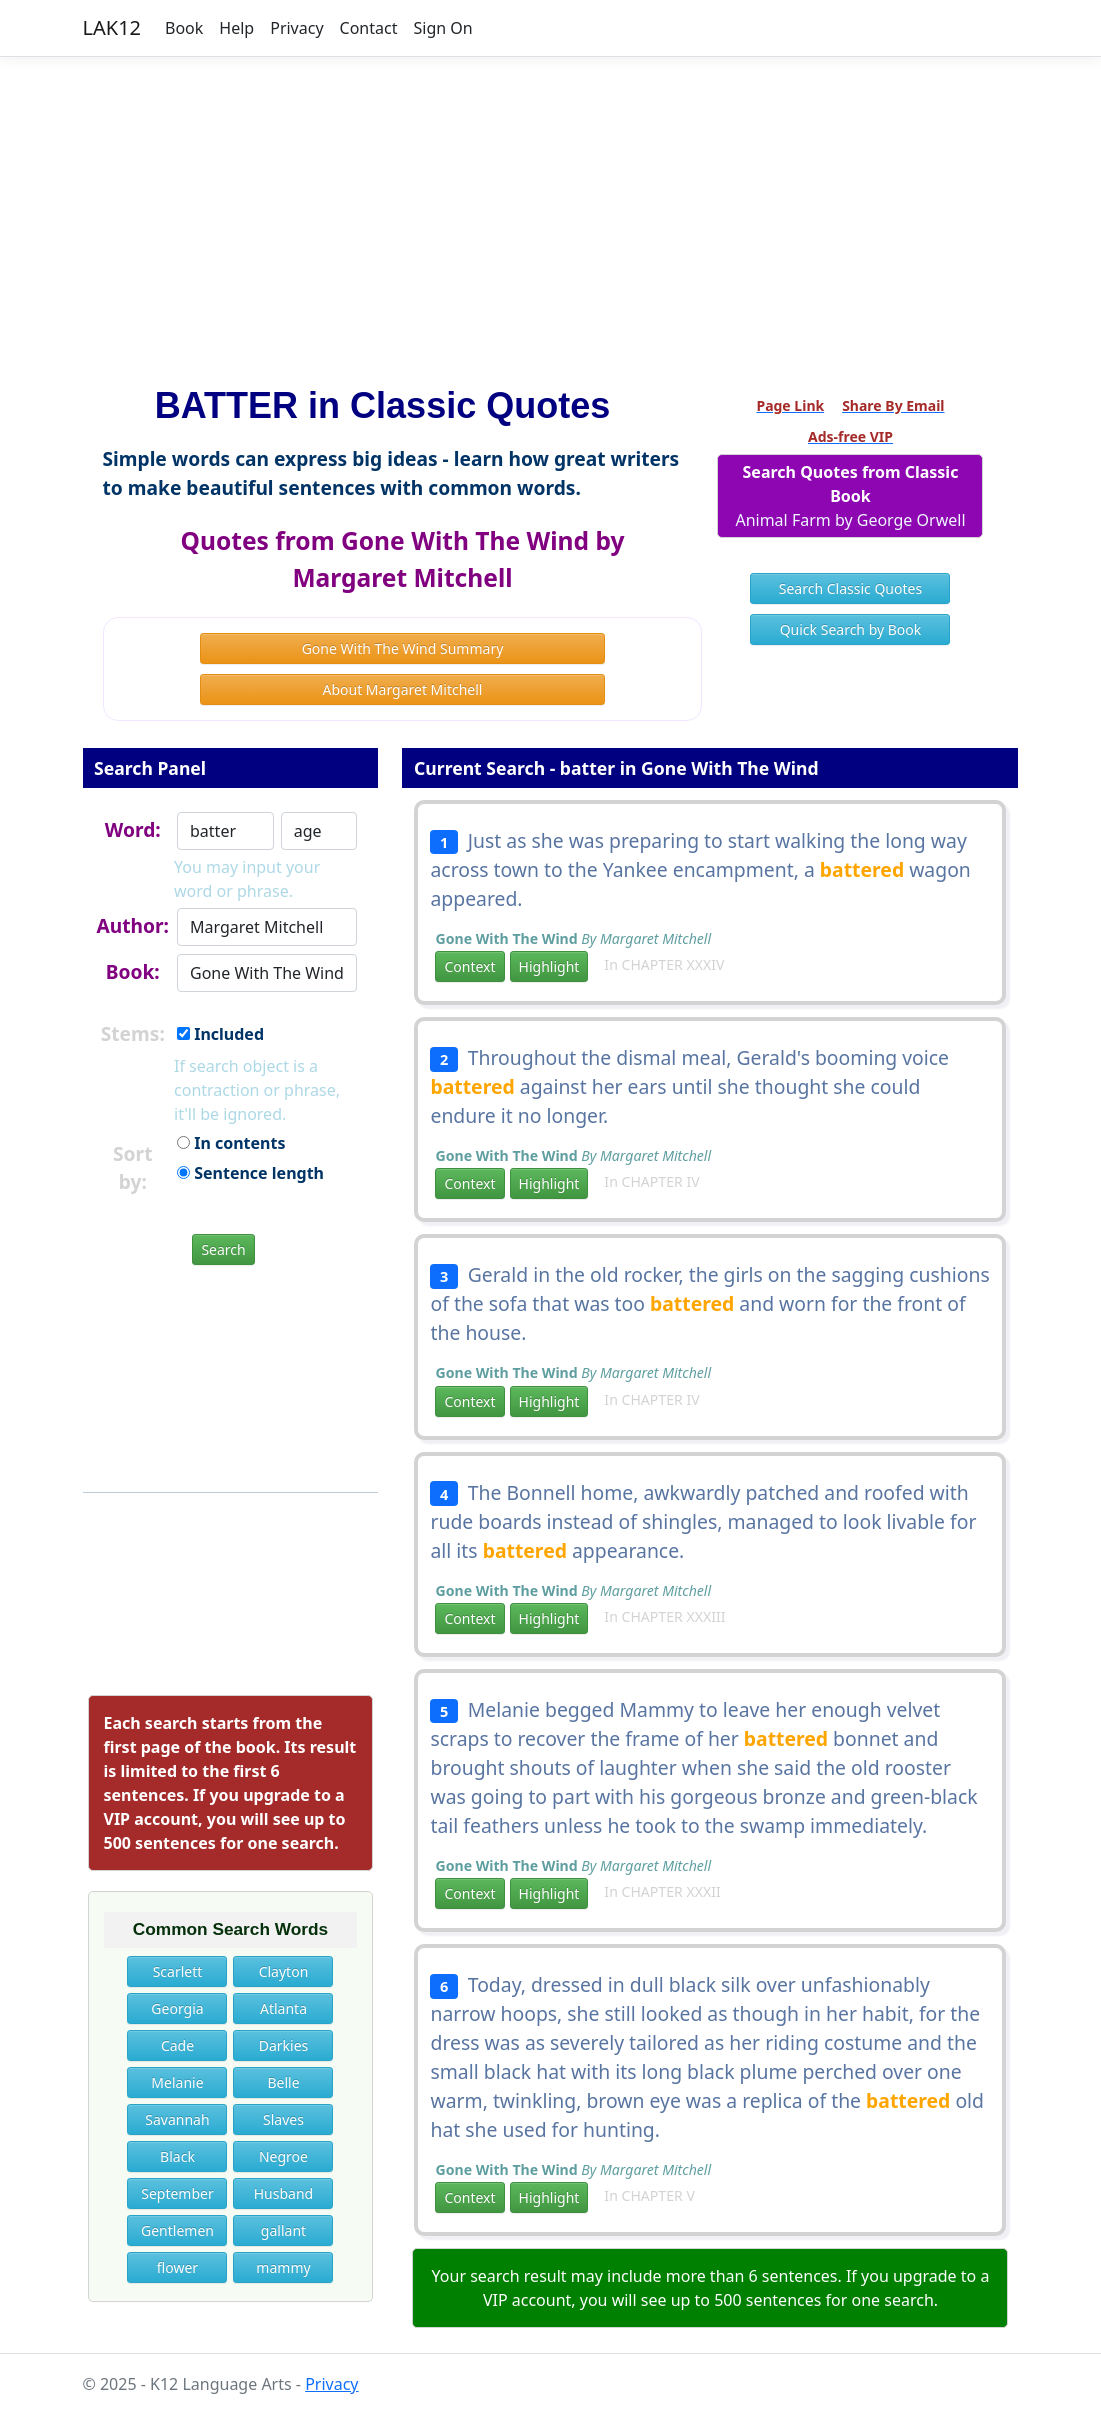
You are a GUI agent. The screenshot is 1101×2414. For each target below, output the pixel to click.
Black (177, 2156)
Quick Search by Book (851, 629)
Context (469, 966)
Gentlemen (177, 2230)
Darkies (284, 2045)
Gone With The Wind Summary (403, 648)
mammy (283, 2267)
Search (223, 1249)
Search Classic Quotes (850, 588)
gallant (283, 2230)
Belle (283, 2082)
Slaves (283, 2119)
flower (177, 2267)
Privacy (296, 28)
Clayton (284, 1971)
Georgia (177, 2008)
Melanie (177, 2082)
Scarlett (178, 1971)
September (177, 2193)
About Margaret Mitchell (403, 689)
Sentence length (250, 1173)
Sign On (442, 28)
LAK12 (112, 27)
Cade (177, 2045)
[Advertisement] (550, 213)
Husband (283, 2193)
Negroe (283, 2156)
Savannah (177, 2119)
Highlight (549, 966)
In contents (231, 1143)
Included (220, 1034)
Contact (369, 28)
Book (184, 28)
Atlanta (283, 2008)
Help (236, 28)
